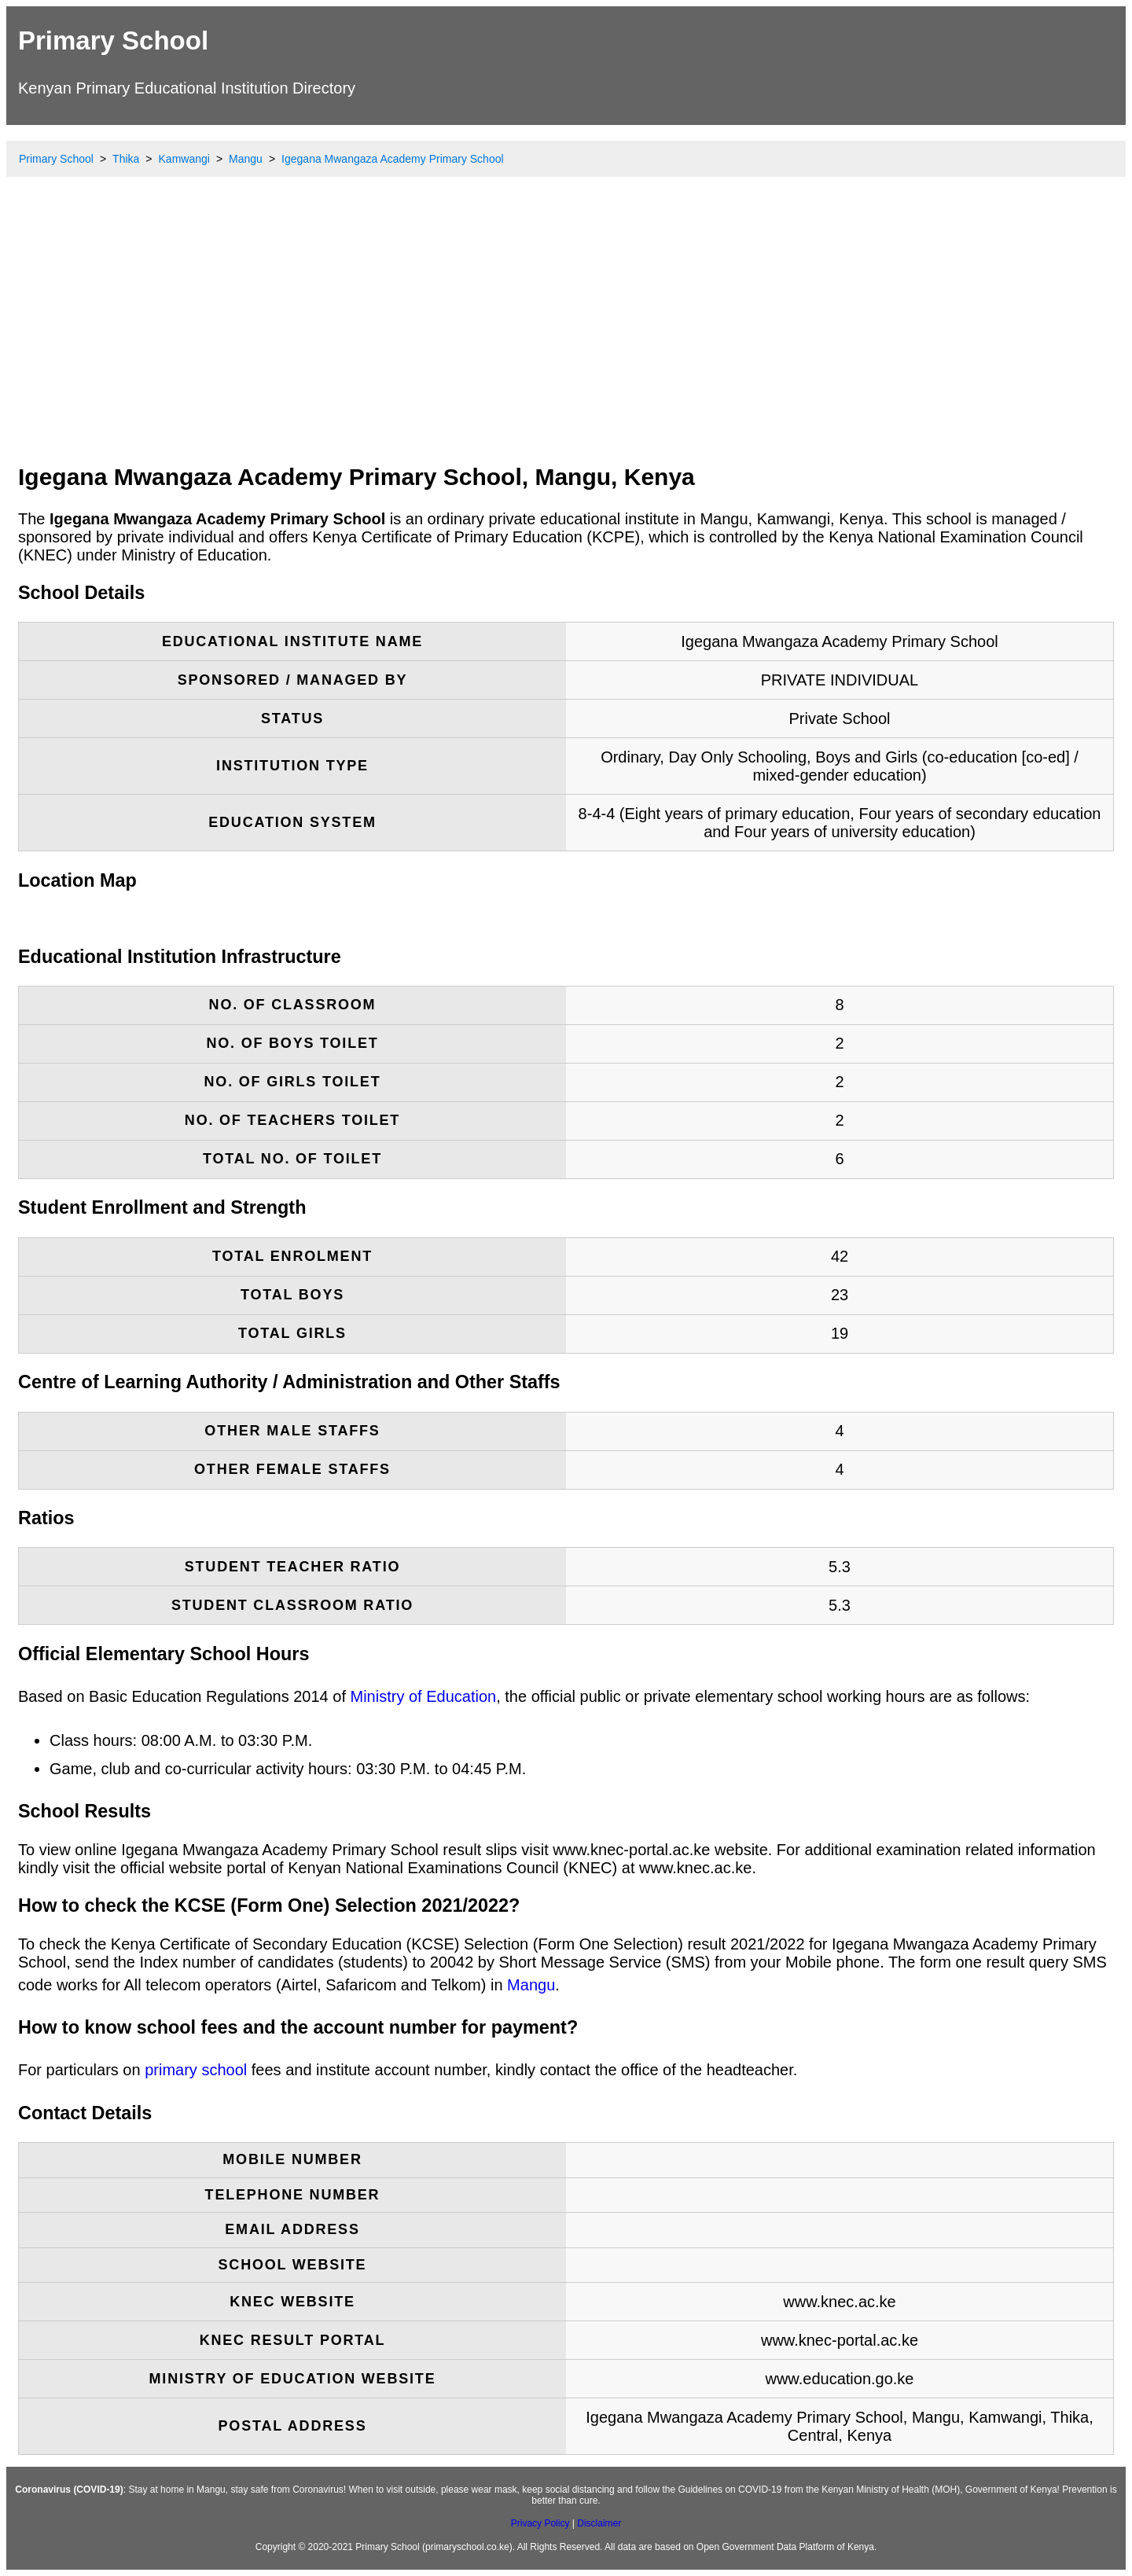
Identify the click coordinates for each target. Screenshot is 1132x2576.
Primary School (113, 40)
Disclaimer (599, 2523)
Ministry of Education (424, 1696)
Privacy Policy (540, 2523)
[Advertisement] (566, 334)
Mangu (531, 1985)
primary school (196, 2069)
